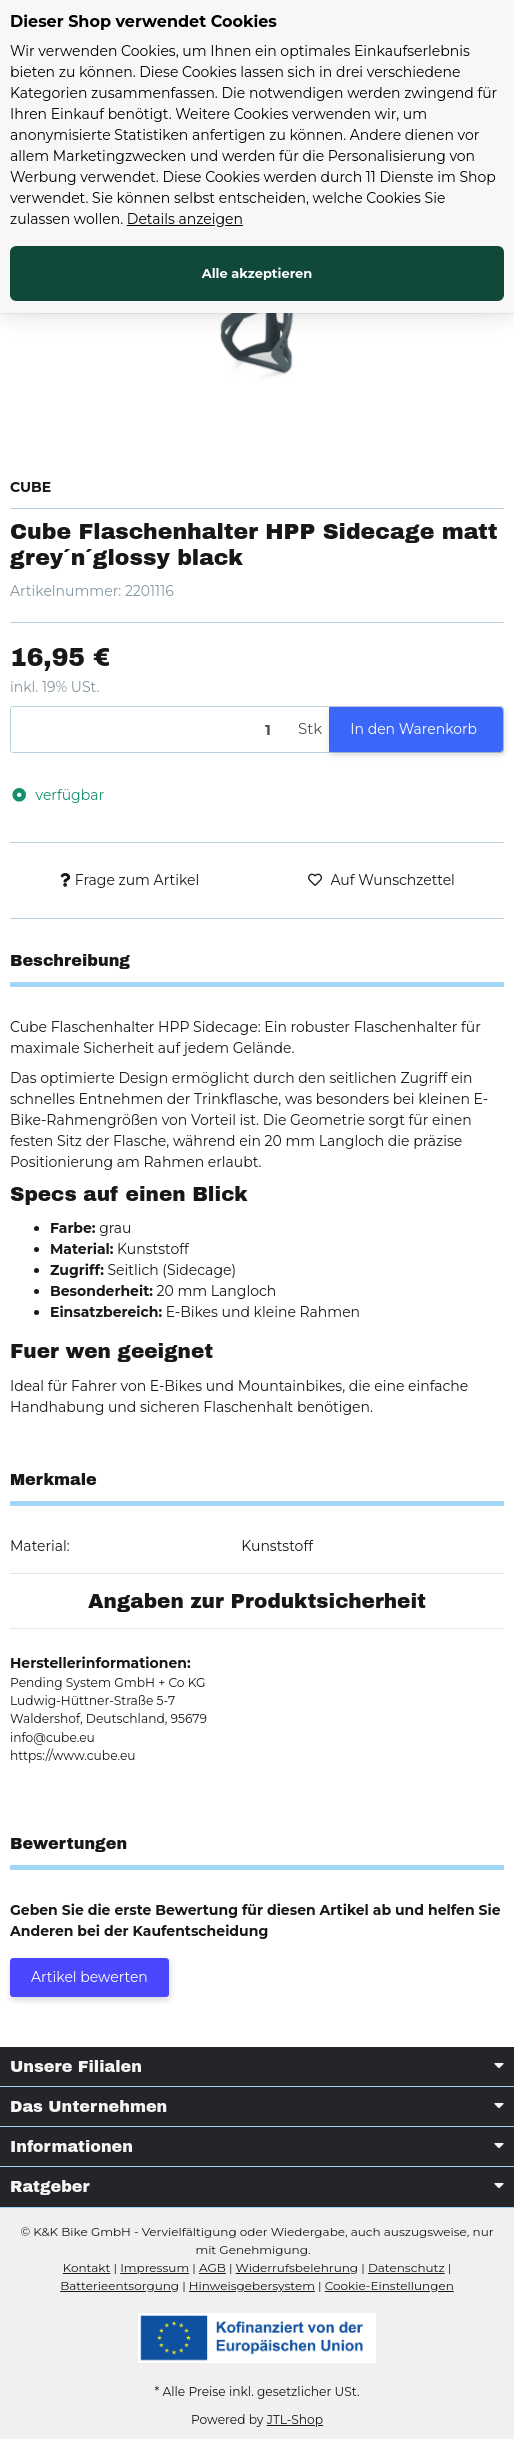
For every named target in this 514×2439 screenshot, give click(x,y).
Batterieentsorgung (119, 2285)
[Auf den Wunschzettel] (381, 880)
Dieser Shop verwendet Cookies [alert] (143, 21)
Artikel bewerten (89, 1977)
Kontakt (87, 2267)
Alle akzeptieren (257, 273)
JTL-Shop (295, 2419)
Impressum (154, 2267)
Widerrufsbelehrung (297, 2267)
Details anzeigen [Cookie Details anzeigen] (185, 219)
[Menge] (151, 729)
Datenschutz (406, 2267)
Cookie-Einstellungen (389, 2285)
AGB (212, 2267)
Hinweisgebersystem (252, 2285)
